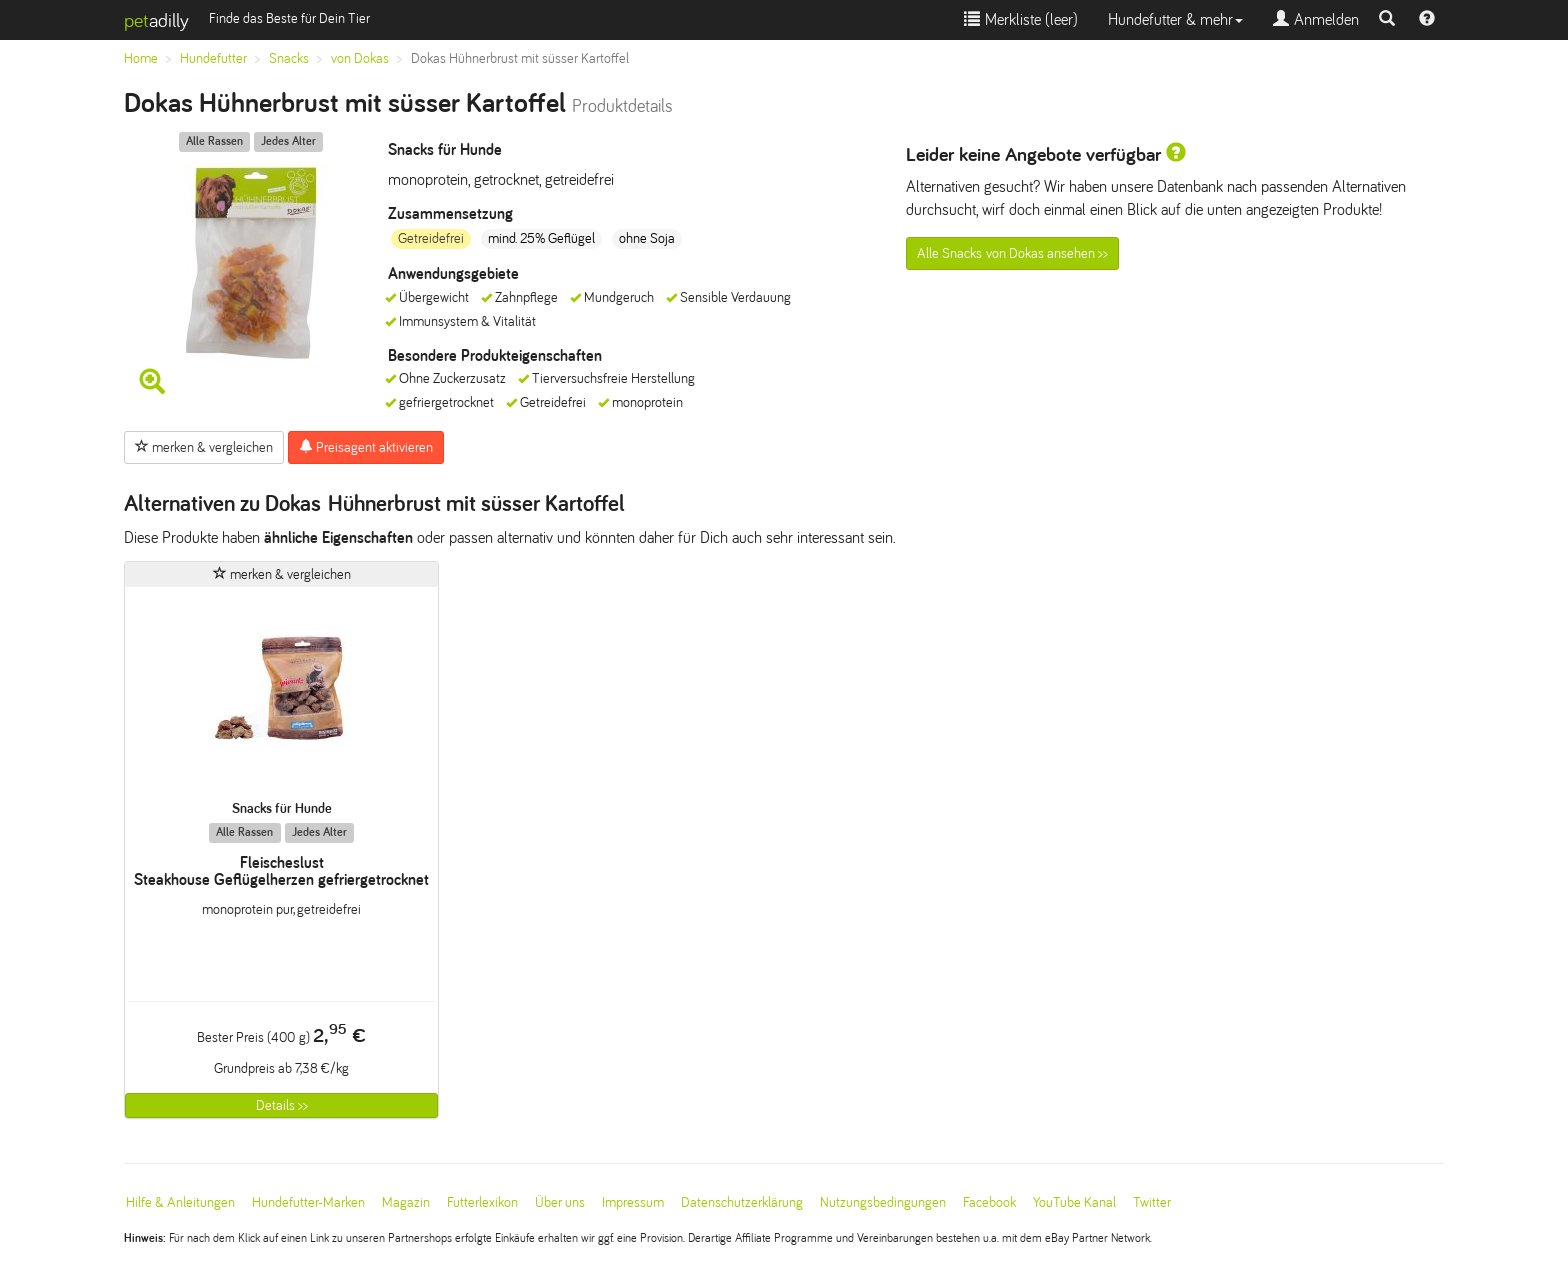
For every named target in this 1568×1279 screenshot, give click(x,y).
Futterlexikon (482, 1202)
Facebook (989, 1202)
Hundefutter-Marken (308, 1202)
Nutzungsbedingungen (883, 1202)
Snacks (289, 58)
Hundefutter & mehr (1175, 19)
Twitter (1152, 1202)
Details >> (282, 1105)
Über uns (560, 1202)
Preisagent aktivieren (366, 447)
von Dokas (360, 58)
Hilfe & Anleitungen (180, 1202)
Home (141, 58)
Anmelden (1316, 19)
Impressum (633, 1202)
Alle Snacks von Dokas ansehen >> (1012, 253)
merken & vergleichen (204, 447)
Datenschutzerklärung (742, 1202)
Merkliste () (1021, 19)
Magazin (406, 1202)
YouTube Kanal (1074, 1202)
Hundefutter (213, 58)
